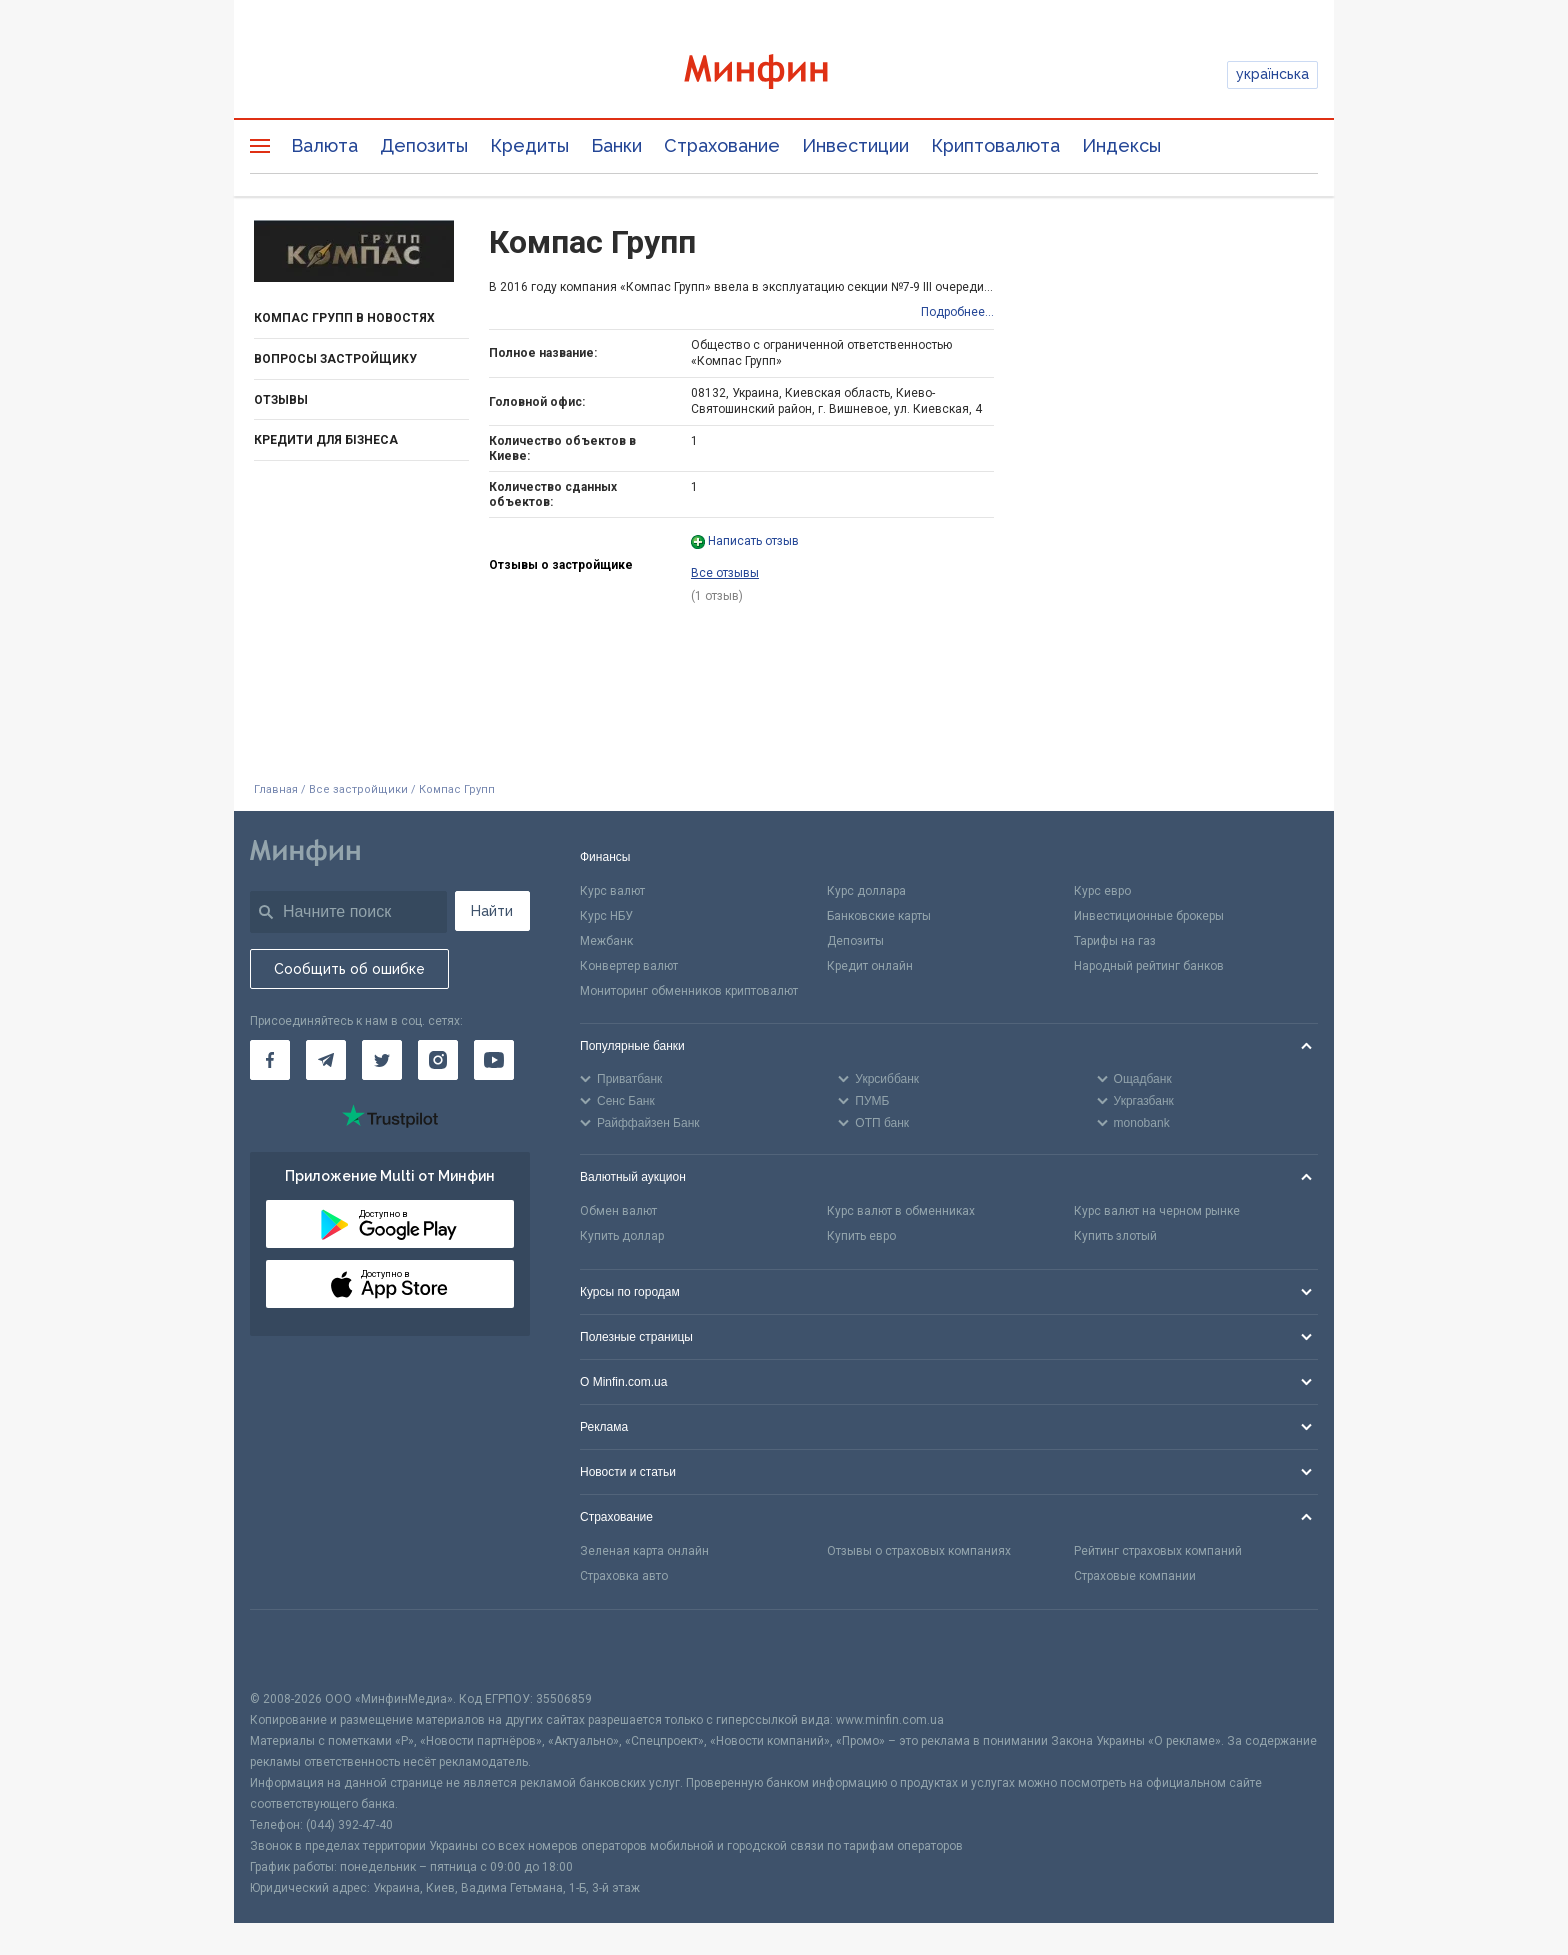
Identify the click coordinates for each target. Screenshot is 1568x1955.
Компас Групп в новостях (344, 318)
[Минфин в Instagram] (438, 1060)
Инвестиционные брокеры (1149, 916)
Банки (616, 145)
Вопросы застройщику (335, 359)
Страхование (722, 145)
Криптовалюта (995, 145)
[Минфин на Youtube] (494, 1060)
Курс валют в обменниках (901, 1211)
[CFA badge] (294, 1649)
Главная (276, 789)
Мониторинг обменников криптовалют (689, 991)
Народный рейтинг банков (1149, 966)
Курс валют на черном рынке (1157, 1211)
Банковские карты (879, 916)
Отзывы (281, 400)
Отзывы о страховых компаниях (919, 1551)
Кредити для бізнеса (326, 440)
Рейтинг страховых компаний (1158, 1551)
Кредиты (529, 145)
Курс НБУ (606, 916)
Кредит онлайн (870, 966)
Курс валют (612, 891)
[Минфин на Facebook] (270, 1060)
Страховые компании (1135, 1576)
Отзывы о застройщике (561, 565)
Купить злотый (1115, 1236)
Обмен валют (618, 1211)
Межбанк (606, 941)
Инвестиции (855, 145)
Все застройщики (358, 789)
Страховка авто (624, 1576)
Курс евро (1102, 891)
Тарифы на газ (1115, 941)
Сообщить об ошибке (349, 969)
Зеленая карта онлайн (644, 1551)
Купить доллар (622, 1236)
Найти (492, 911)
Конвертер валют (629, 966)
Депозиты (424, 145)
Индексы (1121, 145)
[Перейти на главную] (784, 74)
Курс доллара (866, 891)
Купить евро (861, 1236)
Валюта (324, 145)
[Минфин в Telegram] (326, 1060)
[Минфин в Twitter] (382, 1060)
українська (1272, 74)
